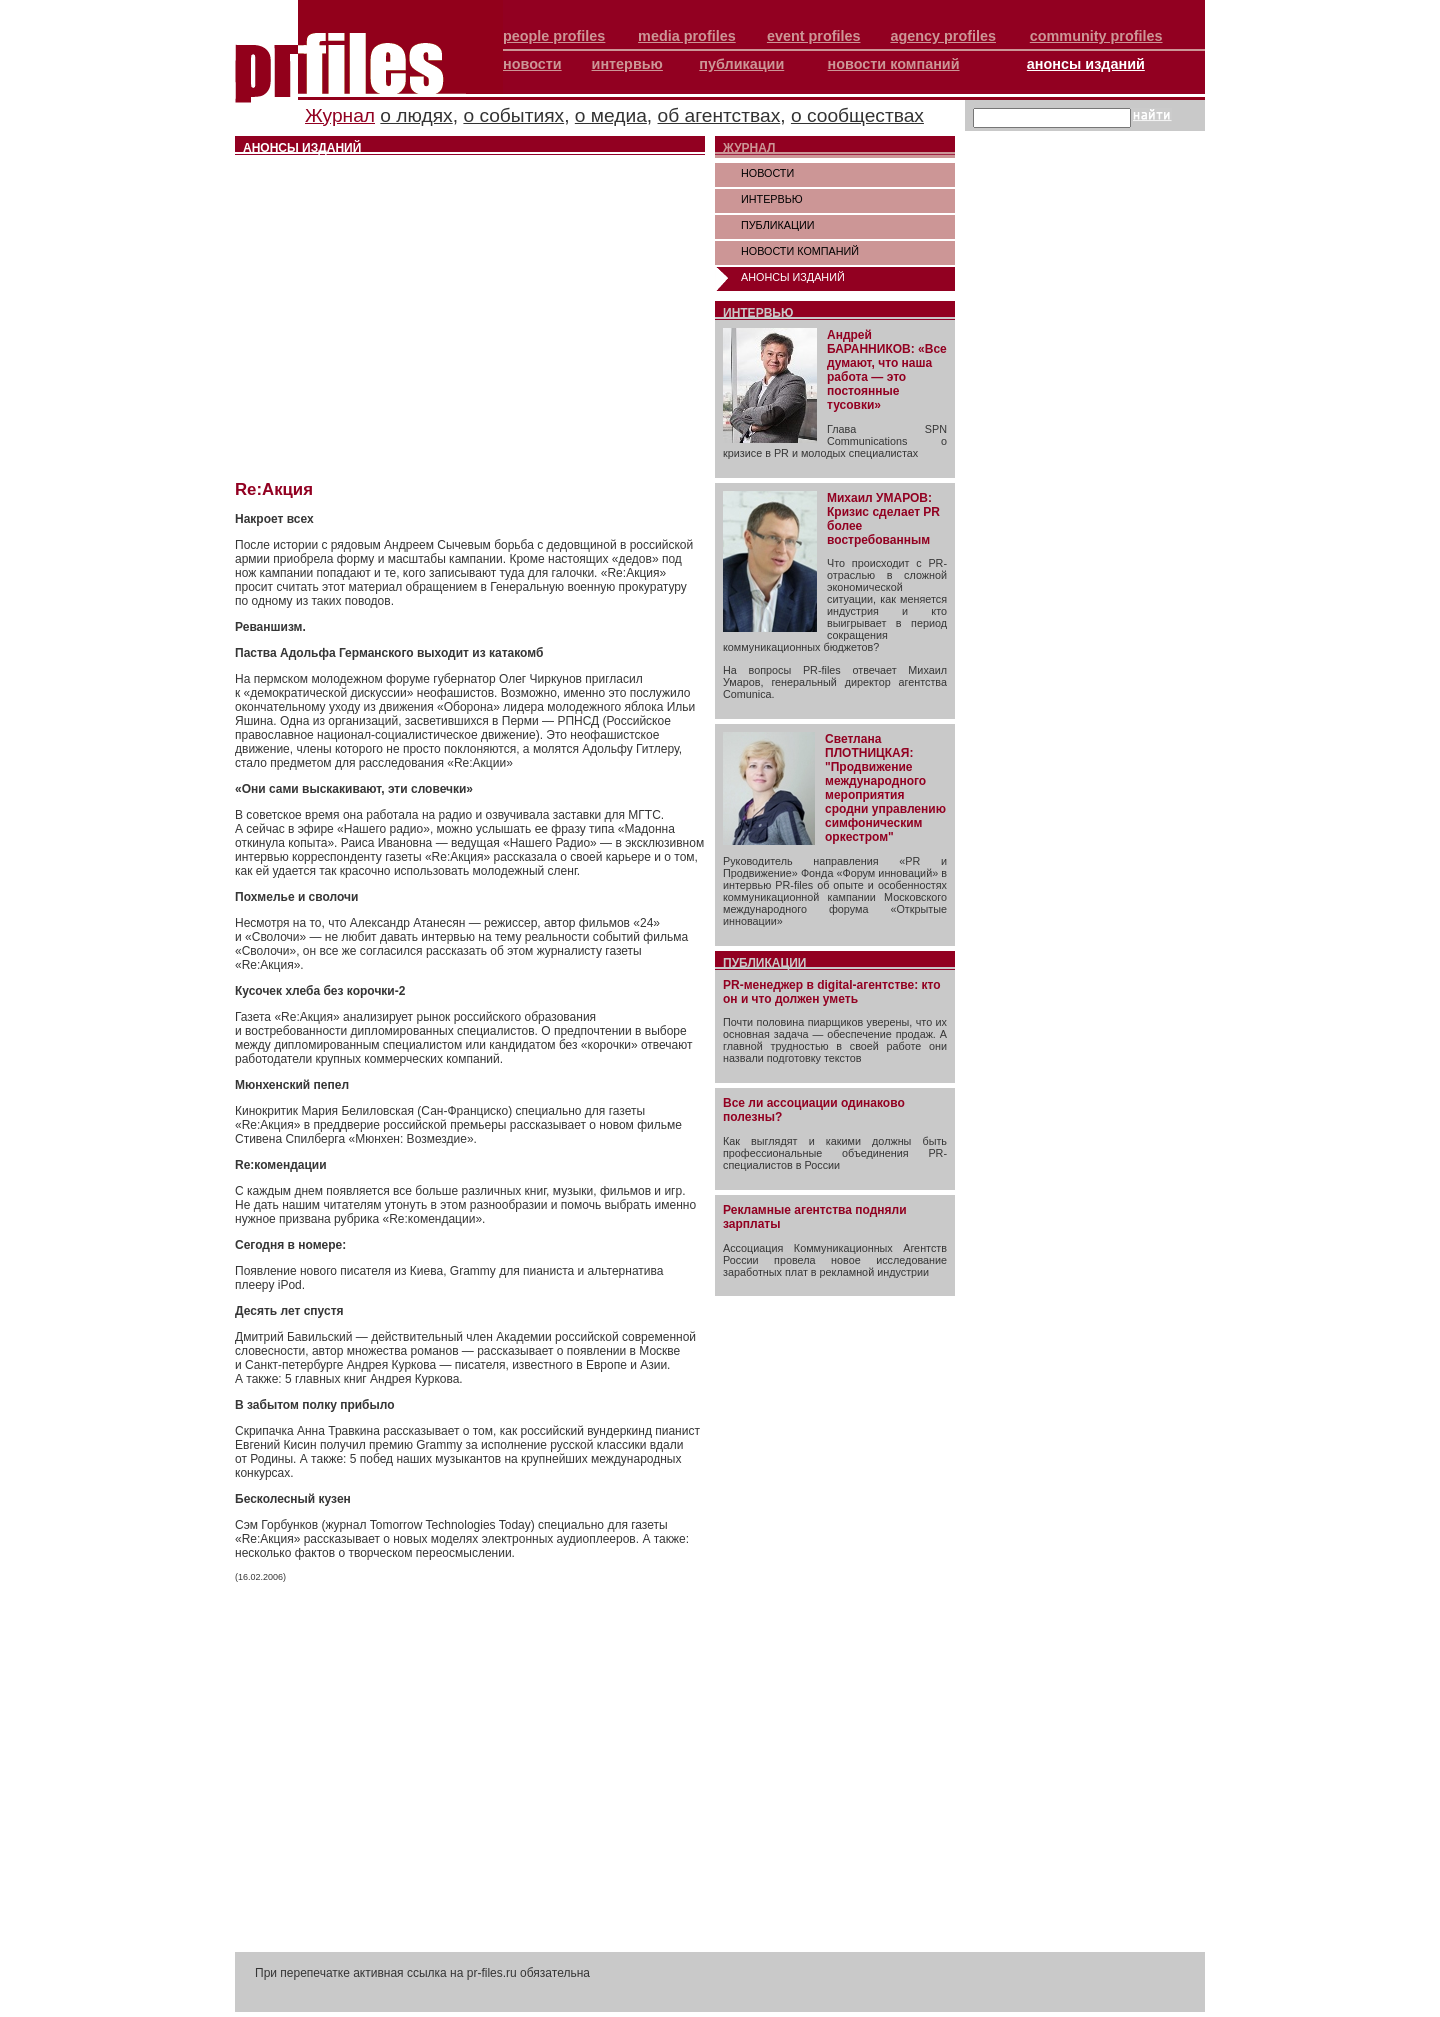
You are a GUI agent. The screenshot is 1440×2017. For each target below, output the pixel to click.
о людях (416, 115)
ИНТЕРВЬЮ (772, 199)
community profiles (1096, 36)
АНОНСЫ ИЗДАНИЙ (793, 277)
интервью (627, 64)
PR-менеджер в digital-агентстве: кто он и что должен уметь (832, 992)
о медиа (611, 115)
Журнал (340, 115)
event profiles (814, 36)
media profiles (687, 36)
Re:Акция (274, 489)
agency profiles (943, 36)
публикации (741, 64)
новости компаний (894, 64)
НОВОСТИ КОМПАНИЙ (800, 251)
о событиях (513, 115)
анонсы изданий (1086, 64)
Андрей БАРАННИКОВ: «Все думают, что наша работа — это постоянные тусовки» (887, 370)
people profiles (554, 36)
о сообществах (857, 115)
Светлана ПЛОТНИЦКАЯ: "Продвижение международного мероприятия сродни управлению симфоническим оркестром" (885, 788)
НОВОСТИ (767, 173)
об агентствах (719, 115)
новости (532, 64)
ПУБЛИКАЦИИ (778, 225)
